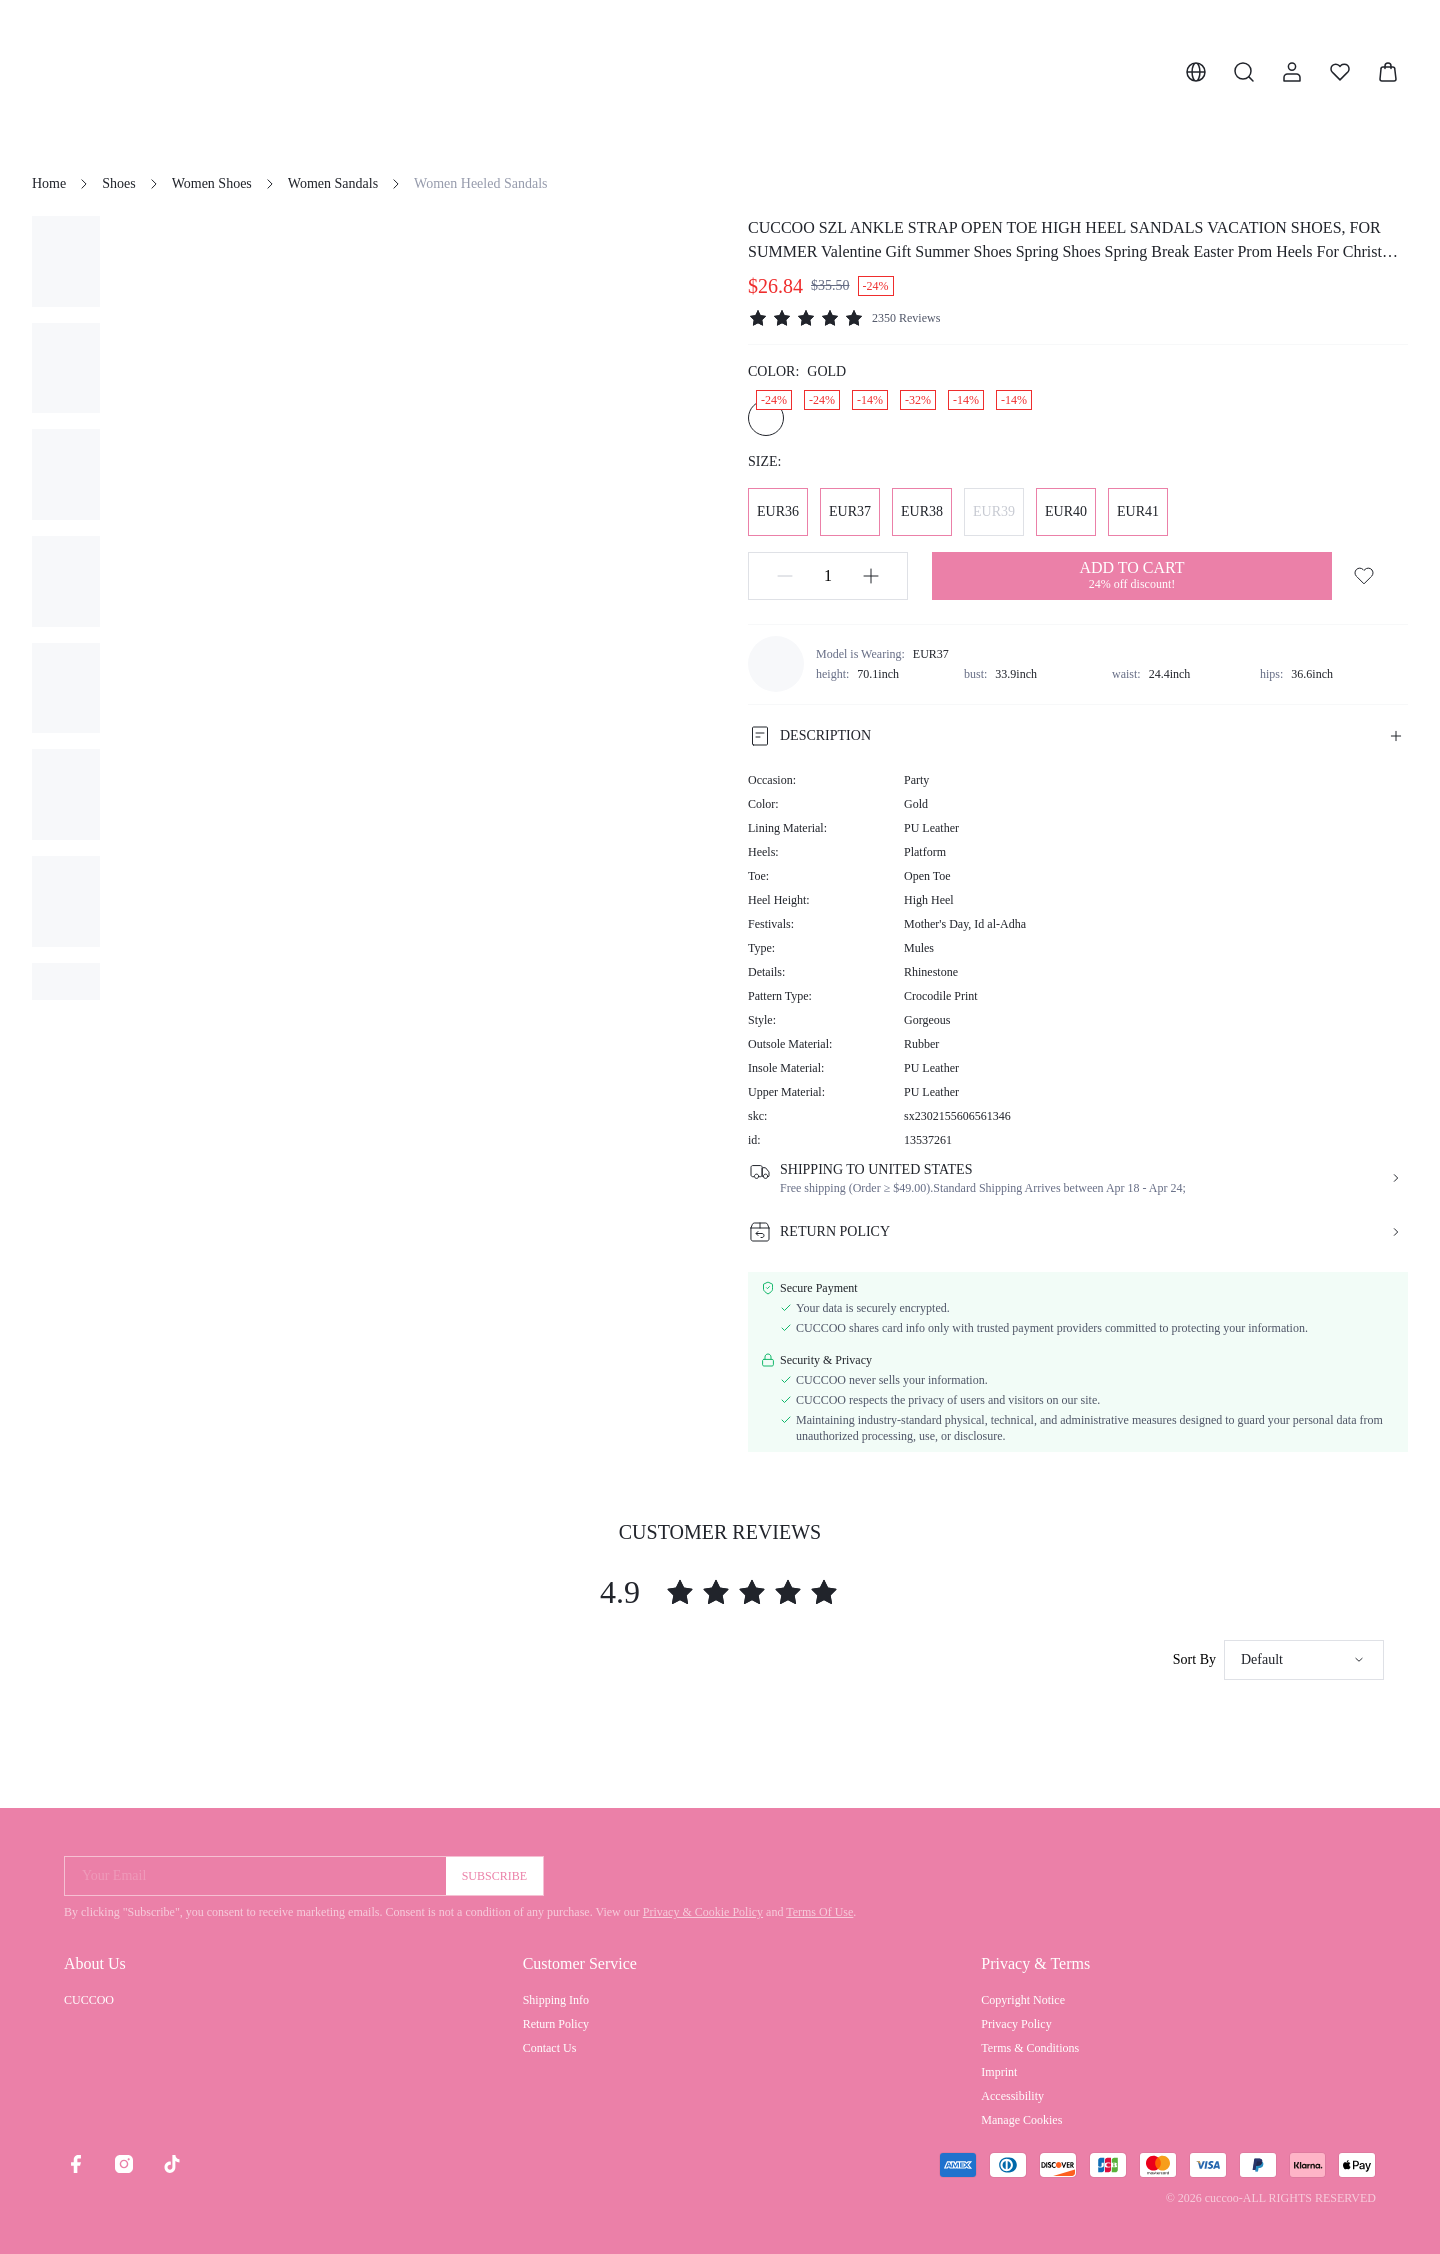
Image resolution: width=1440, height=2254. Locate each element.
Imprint (999, 2072)
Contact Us (550, 2048)
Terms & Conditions (1030, 2048)
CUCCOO (89, 2000)
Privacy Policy (1016, 2024)
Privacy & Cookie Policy (703, 1912)
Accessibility (1012, 2096)
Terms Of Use (819, 1912)
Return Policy (556, 2024)
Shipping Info (556, 2000)
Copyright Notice (1023, 2000)
